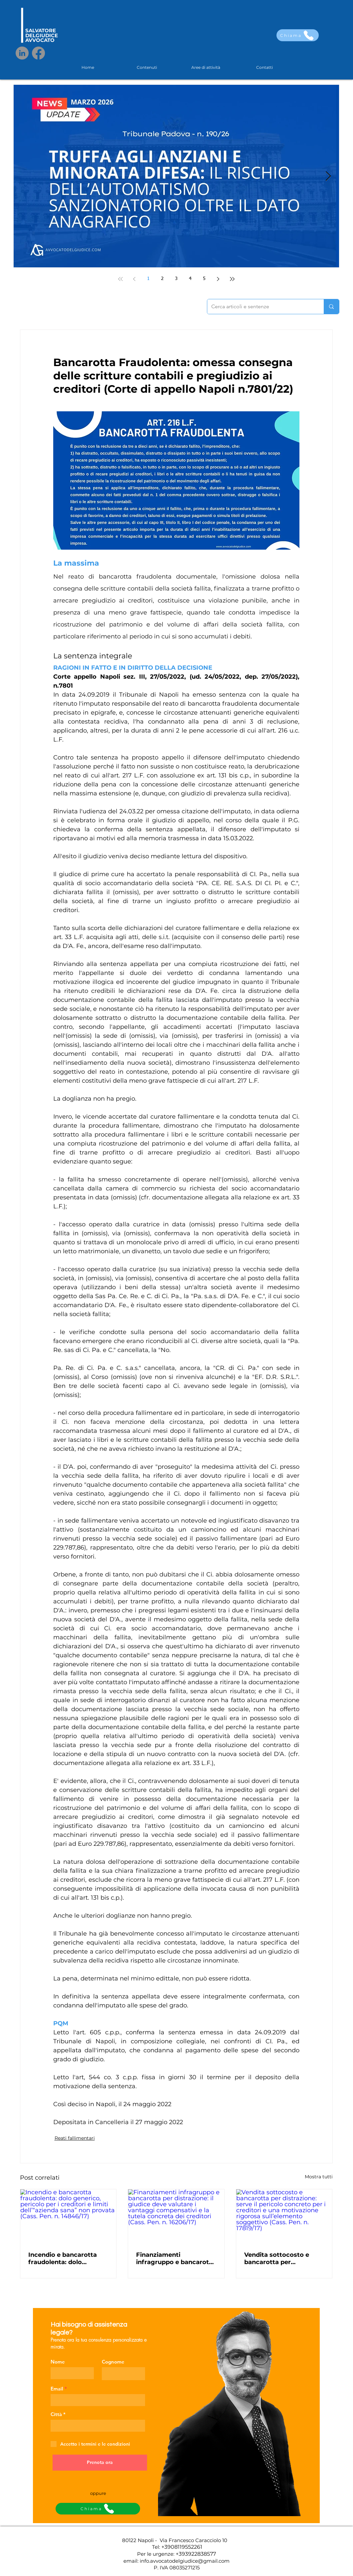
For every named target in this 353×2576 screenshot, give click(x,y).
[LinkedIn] (22, 53)
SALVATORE (40, 30)
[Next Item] (328, 176)
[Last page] (232, 279)
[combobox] (98, 2426)
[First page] (120, 279)
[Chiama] (297, 35)
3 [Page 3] (176, 278)
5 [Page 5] (204, 278)
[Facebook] (38, 53)
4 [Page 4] (190, 278)
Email (57, 2388)
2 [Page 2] (162, 278)
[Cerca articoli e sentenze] (260, 306)
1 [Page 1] (148, 278)
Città (56, 2414)
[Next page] (218, 279)
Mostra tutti (319, 2177)
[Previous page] (134, 279)
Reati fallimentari (75, 2138)
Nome (58, 2361)
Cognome (113, 2361)
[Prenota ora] (100, 2463)
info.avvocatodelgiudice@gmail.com (185, 2561)
